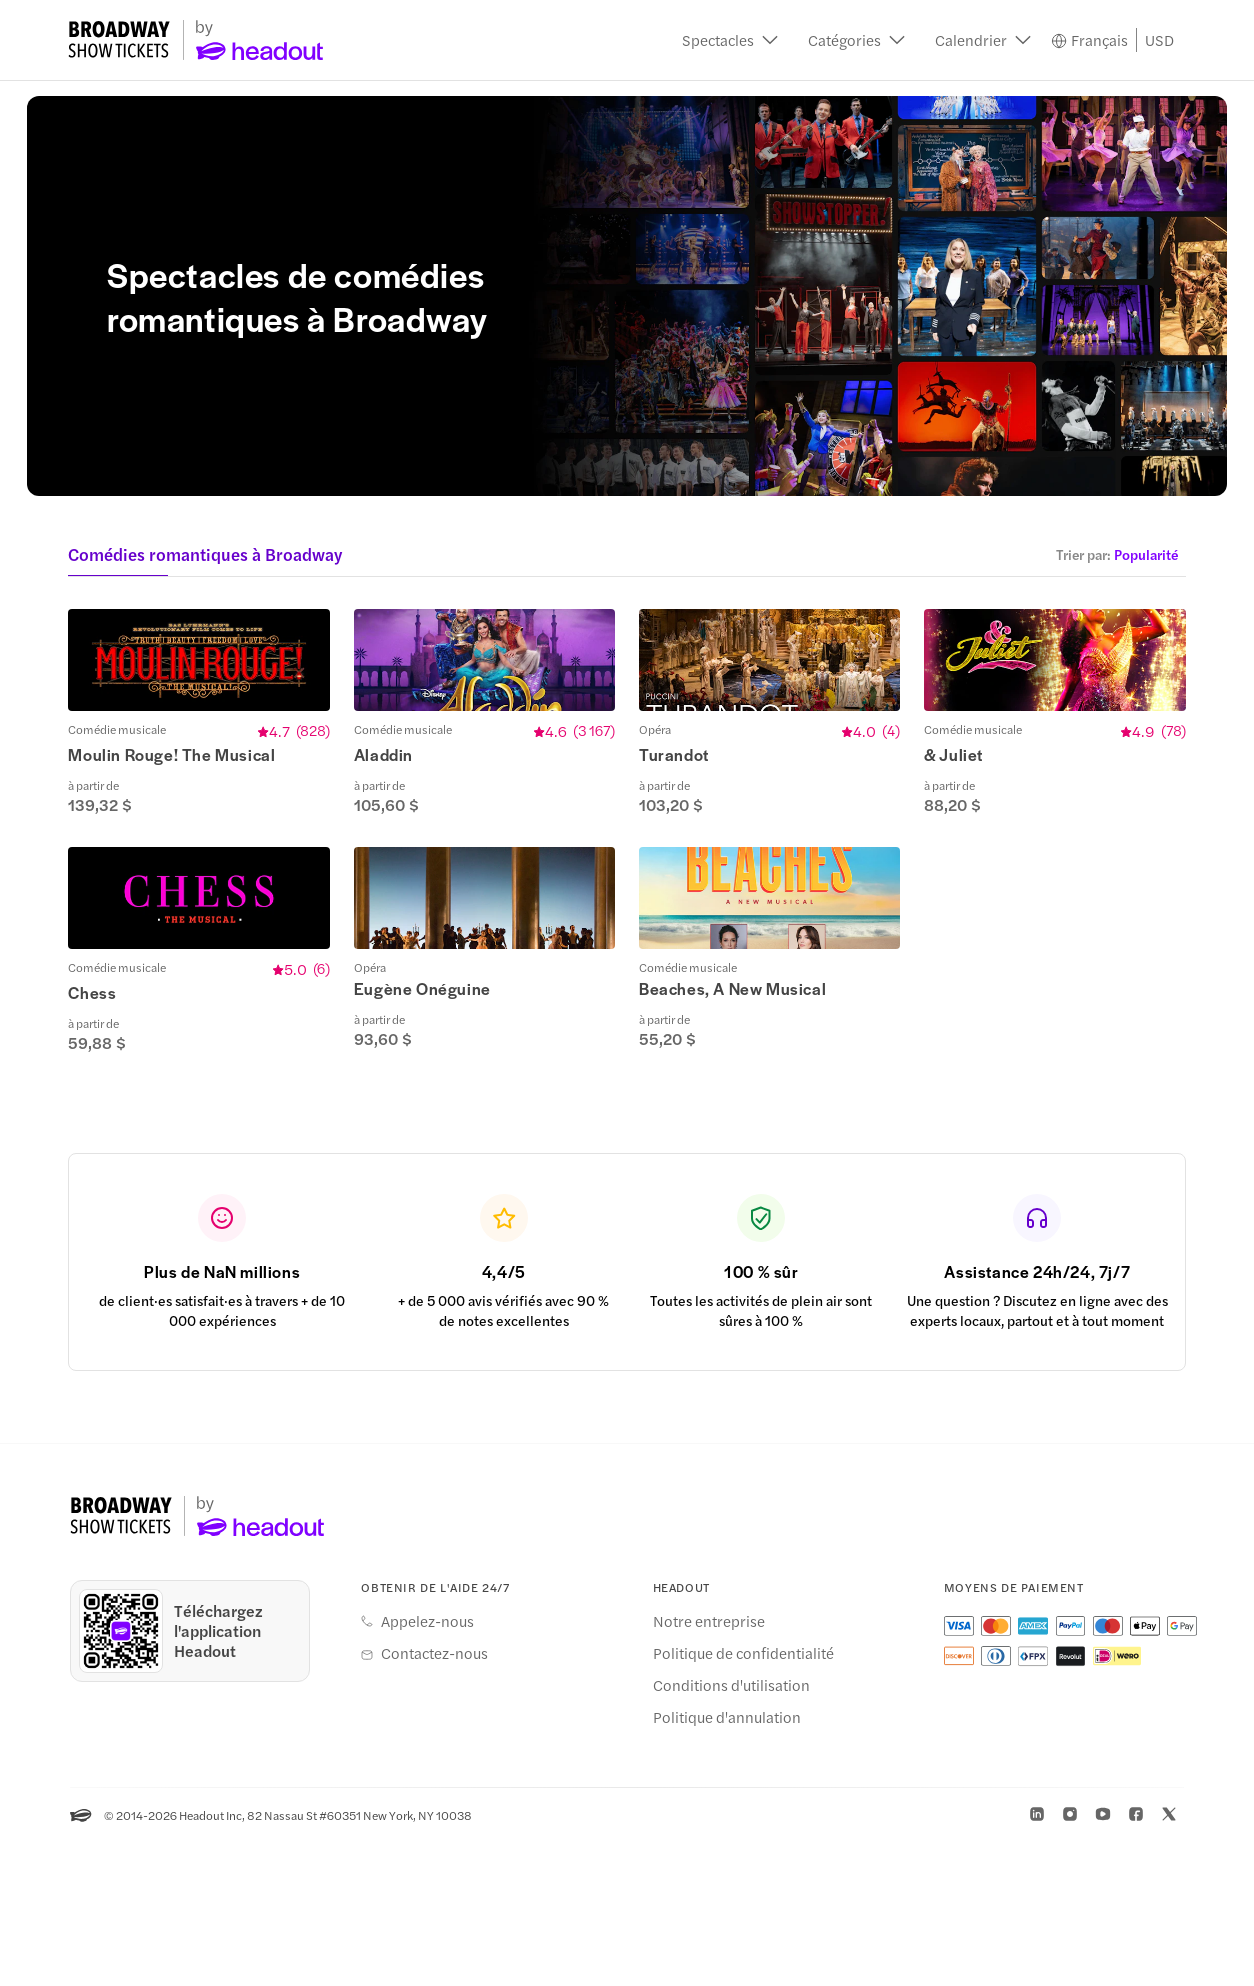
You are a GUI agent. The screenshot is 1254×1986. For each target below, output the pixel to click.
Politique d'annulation (727, 1861)
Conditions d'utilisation (731, 1829)
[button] (730, 40)
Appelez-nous (427, 1765)
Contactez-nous (434, 1797)
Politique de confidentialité (743, 1797)
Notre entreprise (709, 1765)
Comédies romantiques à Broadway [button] (205, 554)
